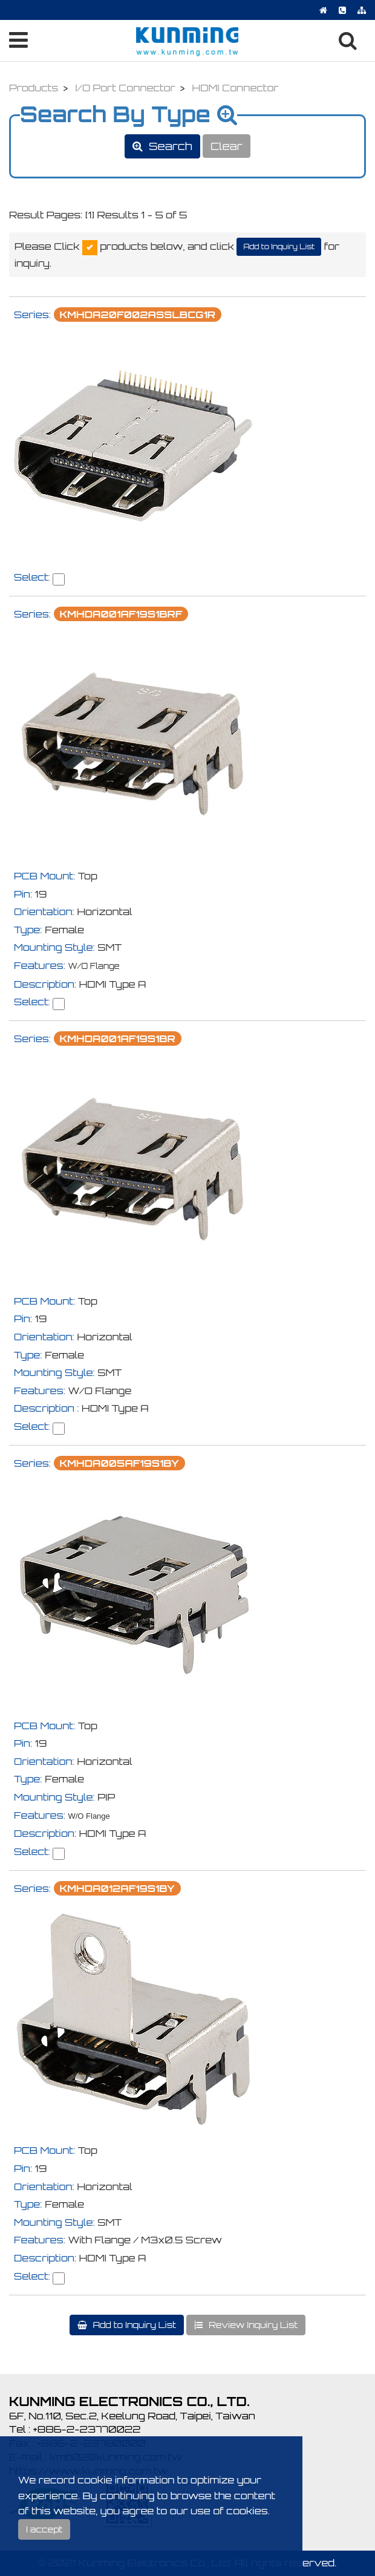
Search (169, 145)
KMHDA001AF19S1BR (117, 1038)
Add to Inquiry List (279, 246)
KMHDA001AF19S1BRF (121, 614)
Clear (226, 145)
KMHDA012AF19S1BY (117, 1888)
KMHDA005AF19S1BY (119, 1463)
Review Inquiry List (252, 2325)
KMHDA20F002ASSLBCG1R (138, 314)
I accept (44, 2529)
